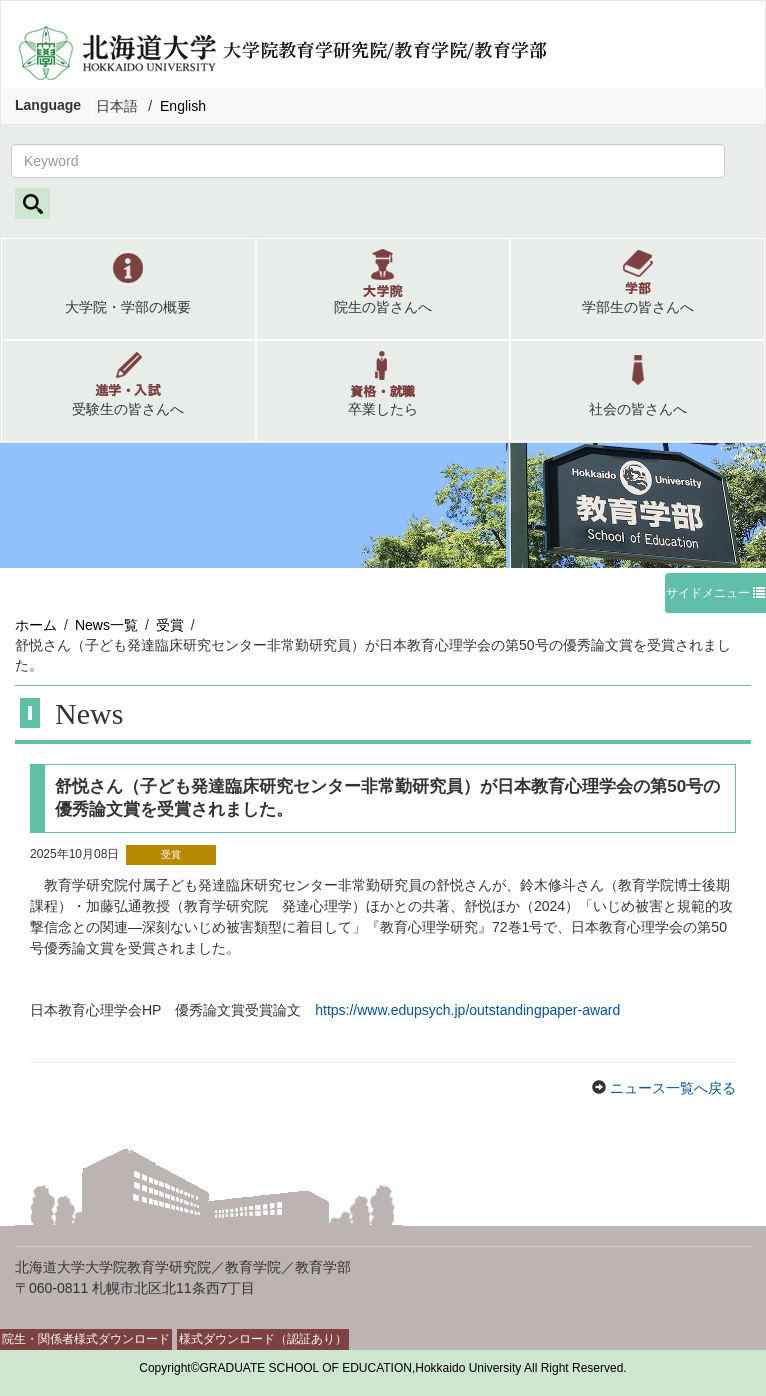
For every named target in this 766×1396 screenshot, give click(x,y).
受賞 (170, 625)
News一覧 (106, 625)
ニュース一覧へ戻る (671, 1088)
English (183, 106)
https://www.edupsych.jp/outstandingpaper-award (467, 1010)
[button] (128, 289)
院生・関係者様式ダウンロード (86, 1339)
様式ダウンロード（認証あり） (263, 1339)
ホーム (36, 625)
